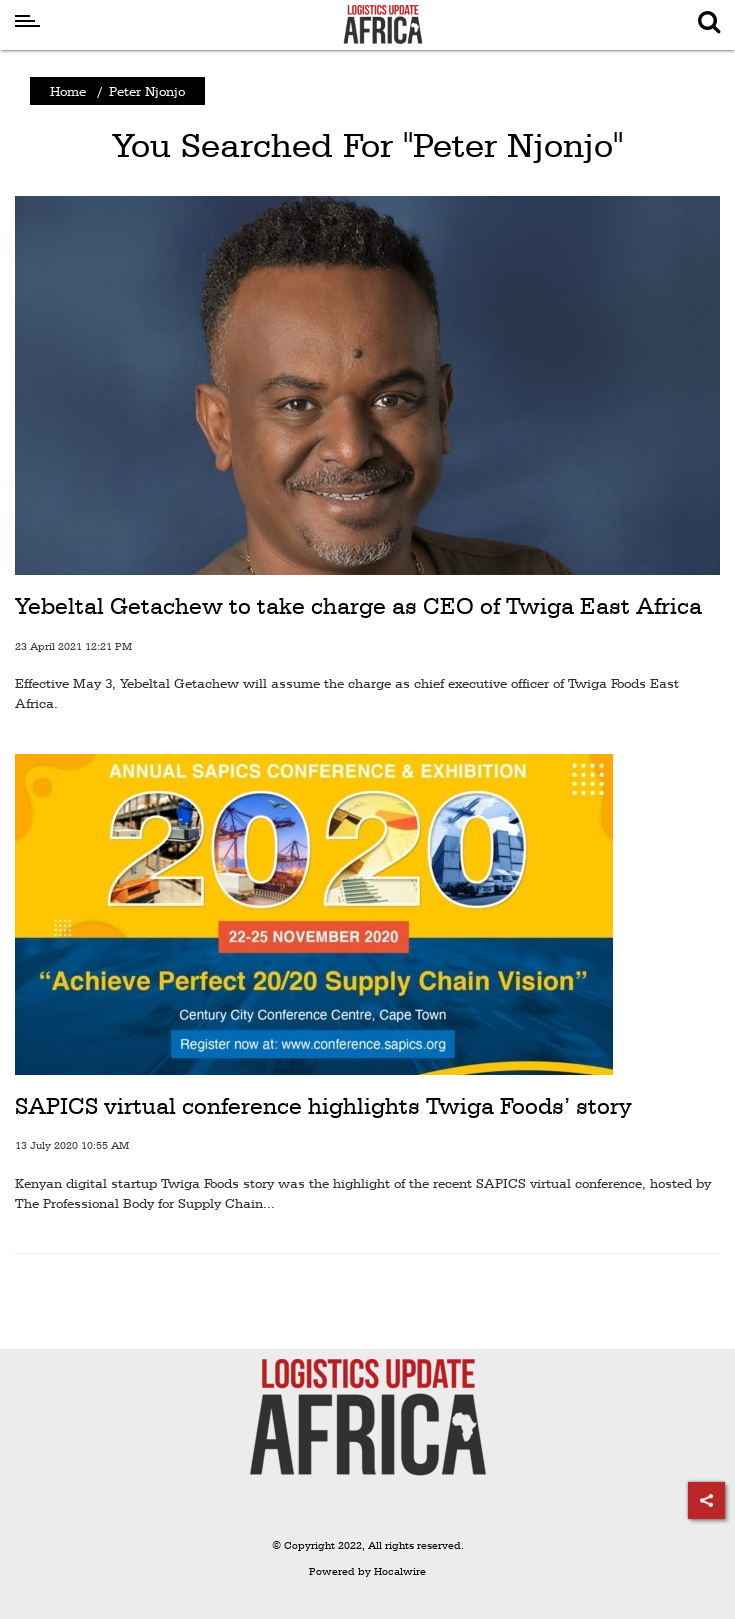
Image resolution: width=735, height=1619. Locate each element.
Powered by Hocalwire (367, 1571)
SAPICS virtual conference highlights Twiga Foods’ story (323, 1106)
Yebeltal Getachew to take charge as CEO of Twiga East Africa (358, 606)
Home (68, 91)
